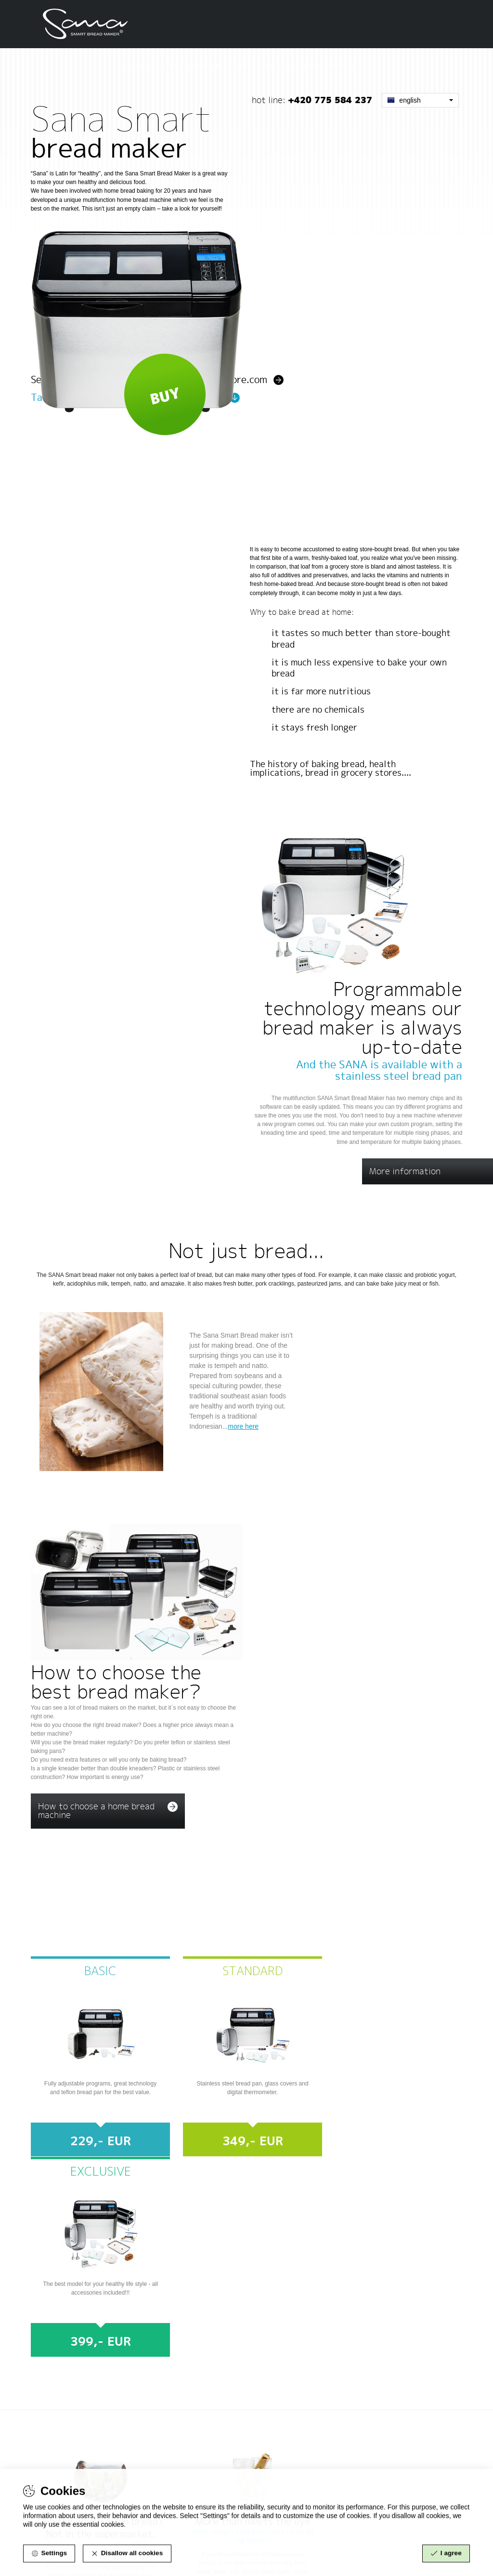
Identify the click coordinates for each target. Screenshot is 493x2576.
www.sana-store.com (280, 2420)
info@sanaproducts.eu (78, 2472)
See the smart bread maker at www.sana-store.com (149, 256)
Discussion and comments (419, 24)
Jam (340, 1123)
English (403, 59)
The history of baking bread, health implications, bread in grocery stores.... (333, 645)
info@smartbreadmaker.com (299, 2191)
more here (243, 1157)
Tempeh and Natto (373, 1063)
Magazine (314, 24)
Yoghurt (349, 1144)
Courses (351, 24)
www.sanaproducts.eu (281, 2429)
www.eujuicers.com (277, 2437)
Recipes (277, 24)
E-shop (245, 24)
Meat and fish (362, 1103)
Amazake (351, 1164)
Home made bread (371, 1083)
